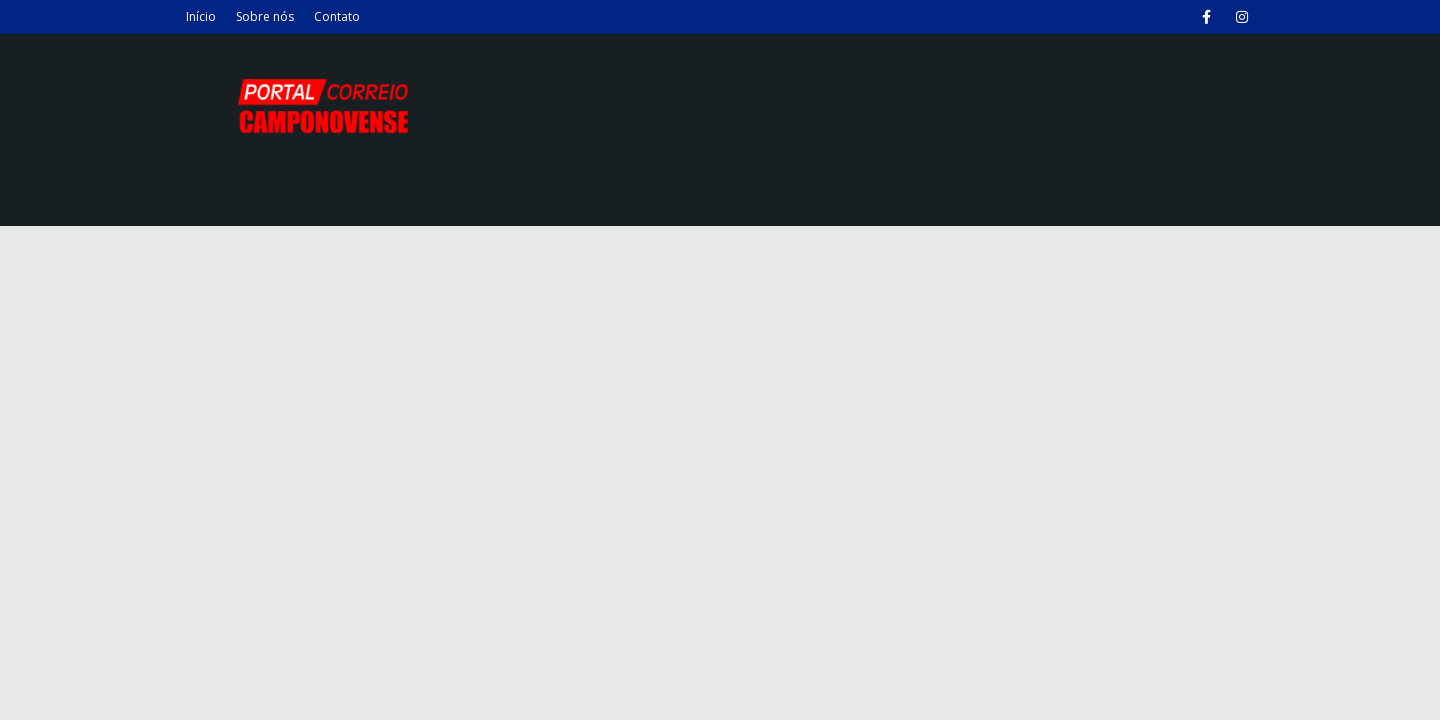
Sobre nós (265, 16)
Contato (337, 16)
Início (201, 16)
